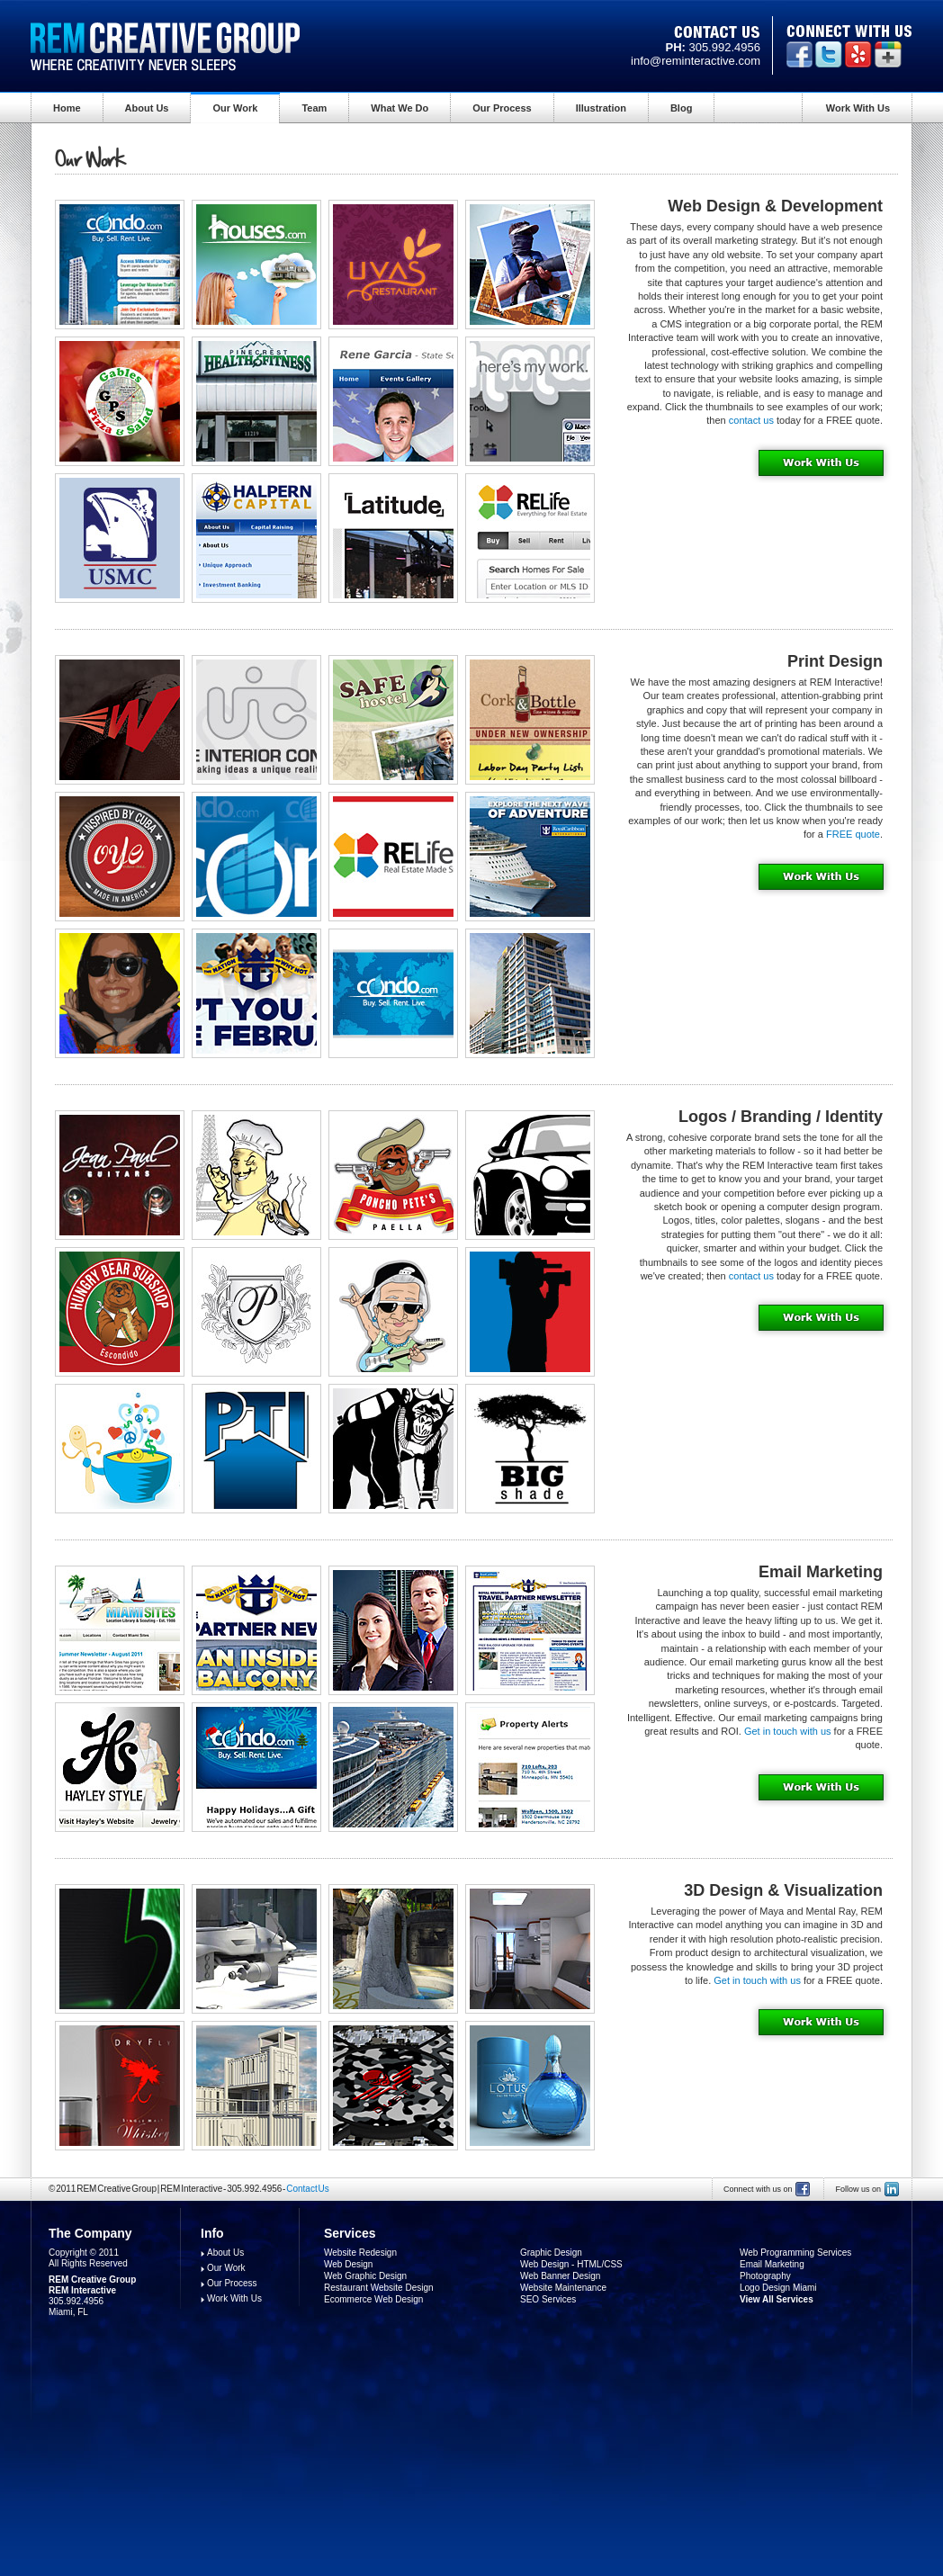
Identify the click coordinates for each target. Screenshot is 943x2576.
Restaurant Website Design (379, 2288)
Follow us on (858, 2189)
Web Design (348, 2264)
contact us (751, 420)
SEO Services (548, 2299)
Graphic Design (551, 2252)
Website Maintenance (563, 2288)
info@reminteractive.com (695, 60)
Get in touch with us (787, 1731)
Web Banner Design (560, 2276)
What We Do (399, 108)
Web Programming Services (795, 2252)
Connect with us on (758, 2189)
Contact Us (307, 2189)
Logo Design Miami (778, 2288)
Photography (765, 2276)
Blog (681, 108)
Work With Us (858, 108)
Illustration (601, 108)
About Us (147, 108)
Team (314, 108)
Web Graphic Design (365, 2276)
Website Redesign (360, 2252)
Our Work (234, 108)
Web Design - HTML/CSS (571, 2264)
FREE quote (853, 834)
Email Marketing (772, 2264)
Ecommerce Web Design (373, 2299)
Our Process (501, 108)
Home (67, 108)
